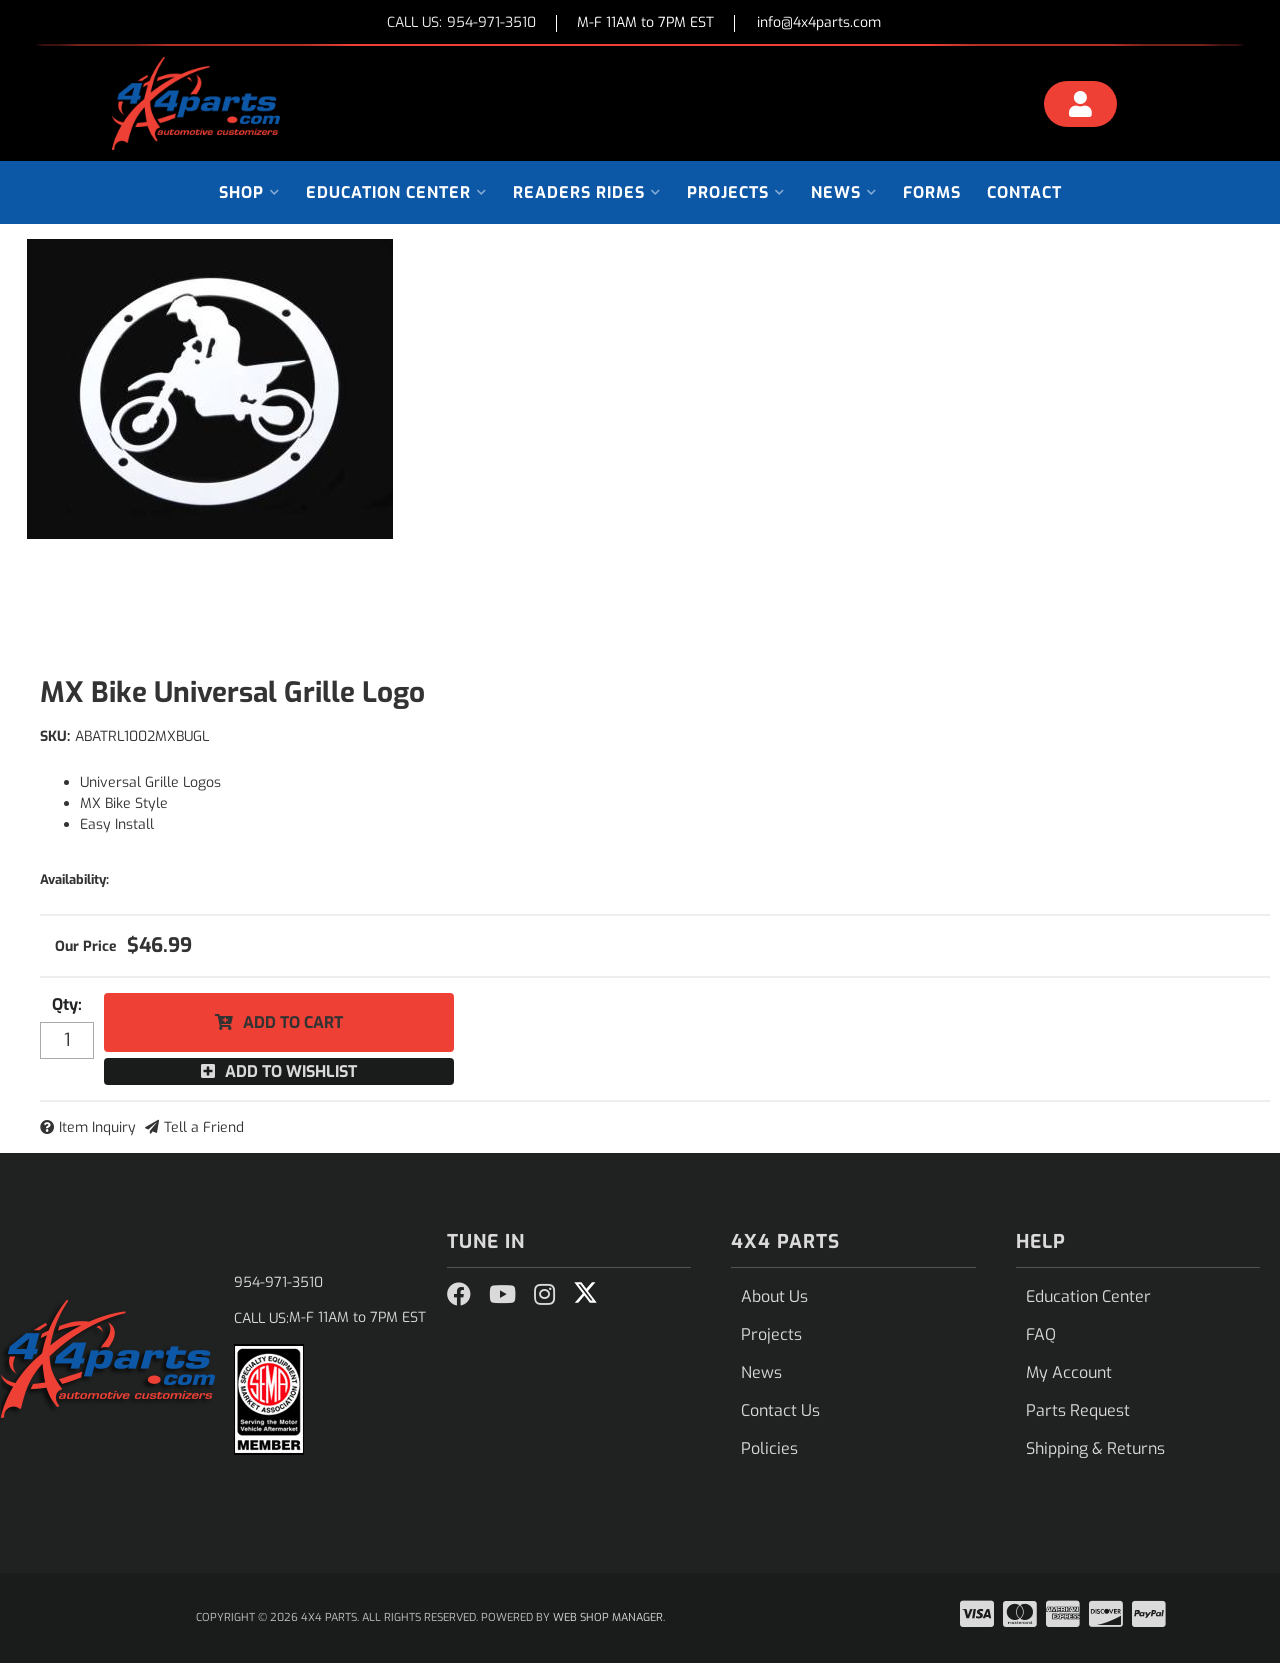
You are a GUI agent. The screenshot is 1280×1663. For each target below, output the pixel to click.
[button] (249, 192)
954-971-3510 (278, 1282)
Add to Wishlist (291, 1071)
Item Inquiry (97, 1127)
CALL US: (461, 23)
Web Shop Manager (608, 1617)
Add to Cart (293, 1022)
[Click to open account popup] (1081, 107)
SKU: (55, 736)
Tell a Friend (204, 1127)
